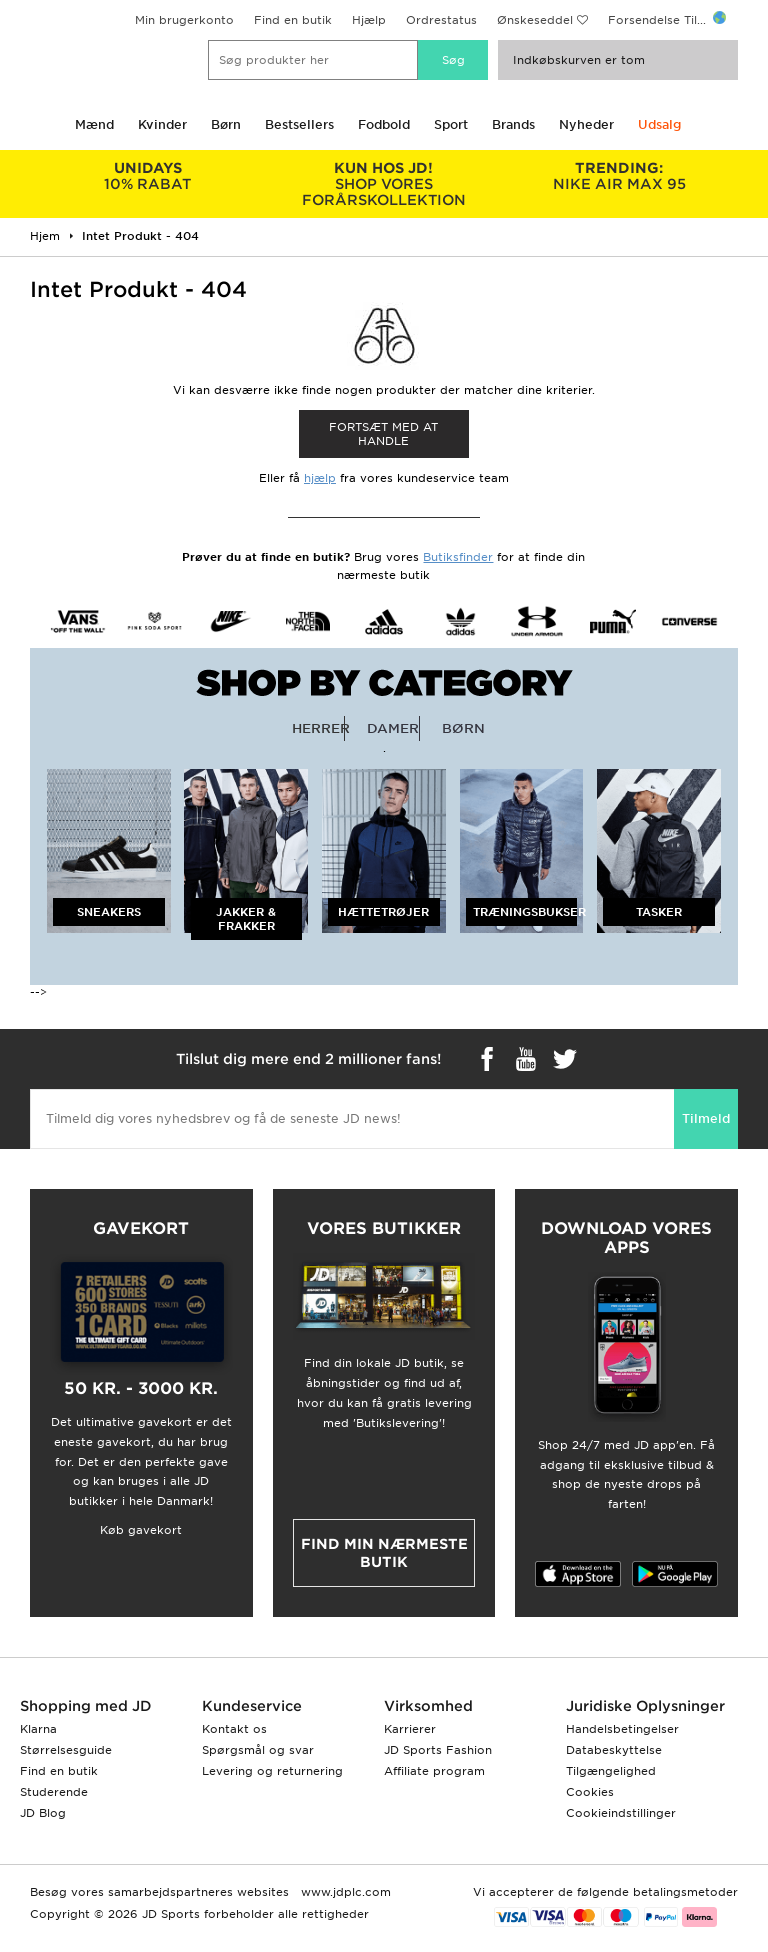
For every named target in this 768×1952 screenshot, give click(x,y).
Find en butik (293, 20)
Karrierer (410, 1729)
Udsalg (659, 124)
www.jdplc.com (344, 1892)
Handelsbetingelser (622, 1729)
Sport (451, 124)
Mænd (94, 124)
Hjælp (369, 20)
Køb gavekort (141, 1530)
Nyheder (586, 124)
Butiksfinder (458, 557)
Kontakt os (234, 1729)
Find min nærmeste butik (384, 1553)
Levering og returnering (272, 1771)
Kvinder (162, 124)
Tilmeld (706, 1118)
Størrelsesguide (66, 1750)
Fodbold (384, 124)
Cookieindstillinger (621, 1813)
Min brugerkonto (184, 20)
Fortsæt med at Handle (383, 434)
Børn (226, 124)
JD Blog (43, 1813)
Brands (513, 124)
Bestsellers (299, 124)
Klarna (38, 1729)
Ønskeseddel (535, 20)
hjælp (320, 478)
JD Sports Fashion (438, 1750)
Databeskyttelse (614, 1750)
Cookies (590, 1792)
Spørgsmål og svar (258, 1750)
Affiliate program (434, 1771)
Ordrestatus (441, 20)
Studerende (54, 1792)
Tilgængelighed (611, 1771)
